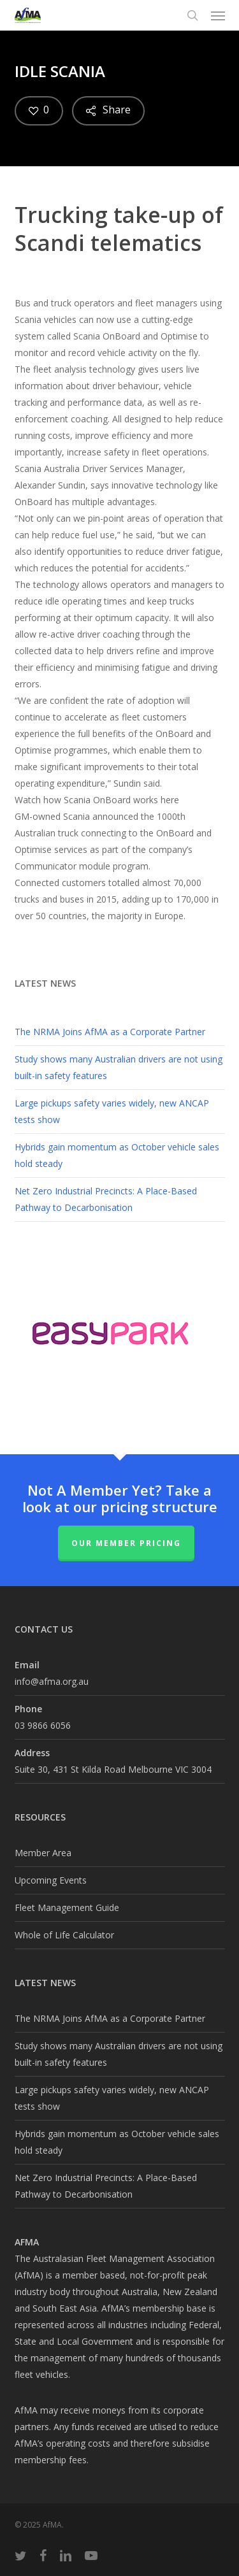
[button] (218, 15)
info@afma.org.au (52, 1681)
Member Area (43, 1853)
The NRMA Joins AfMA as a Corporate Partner (110, 1032)
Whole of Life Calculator (64, 1935)
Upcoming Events (51, 1880)
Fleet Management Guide (67, 1907)
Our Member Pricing (126, 1543)
